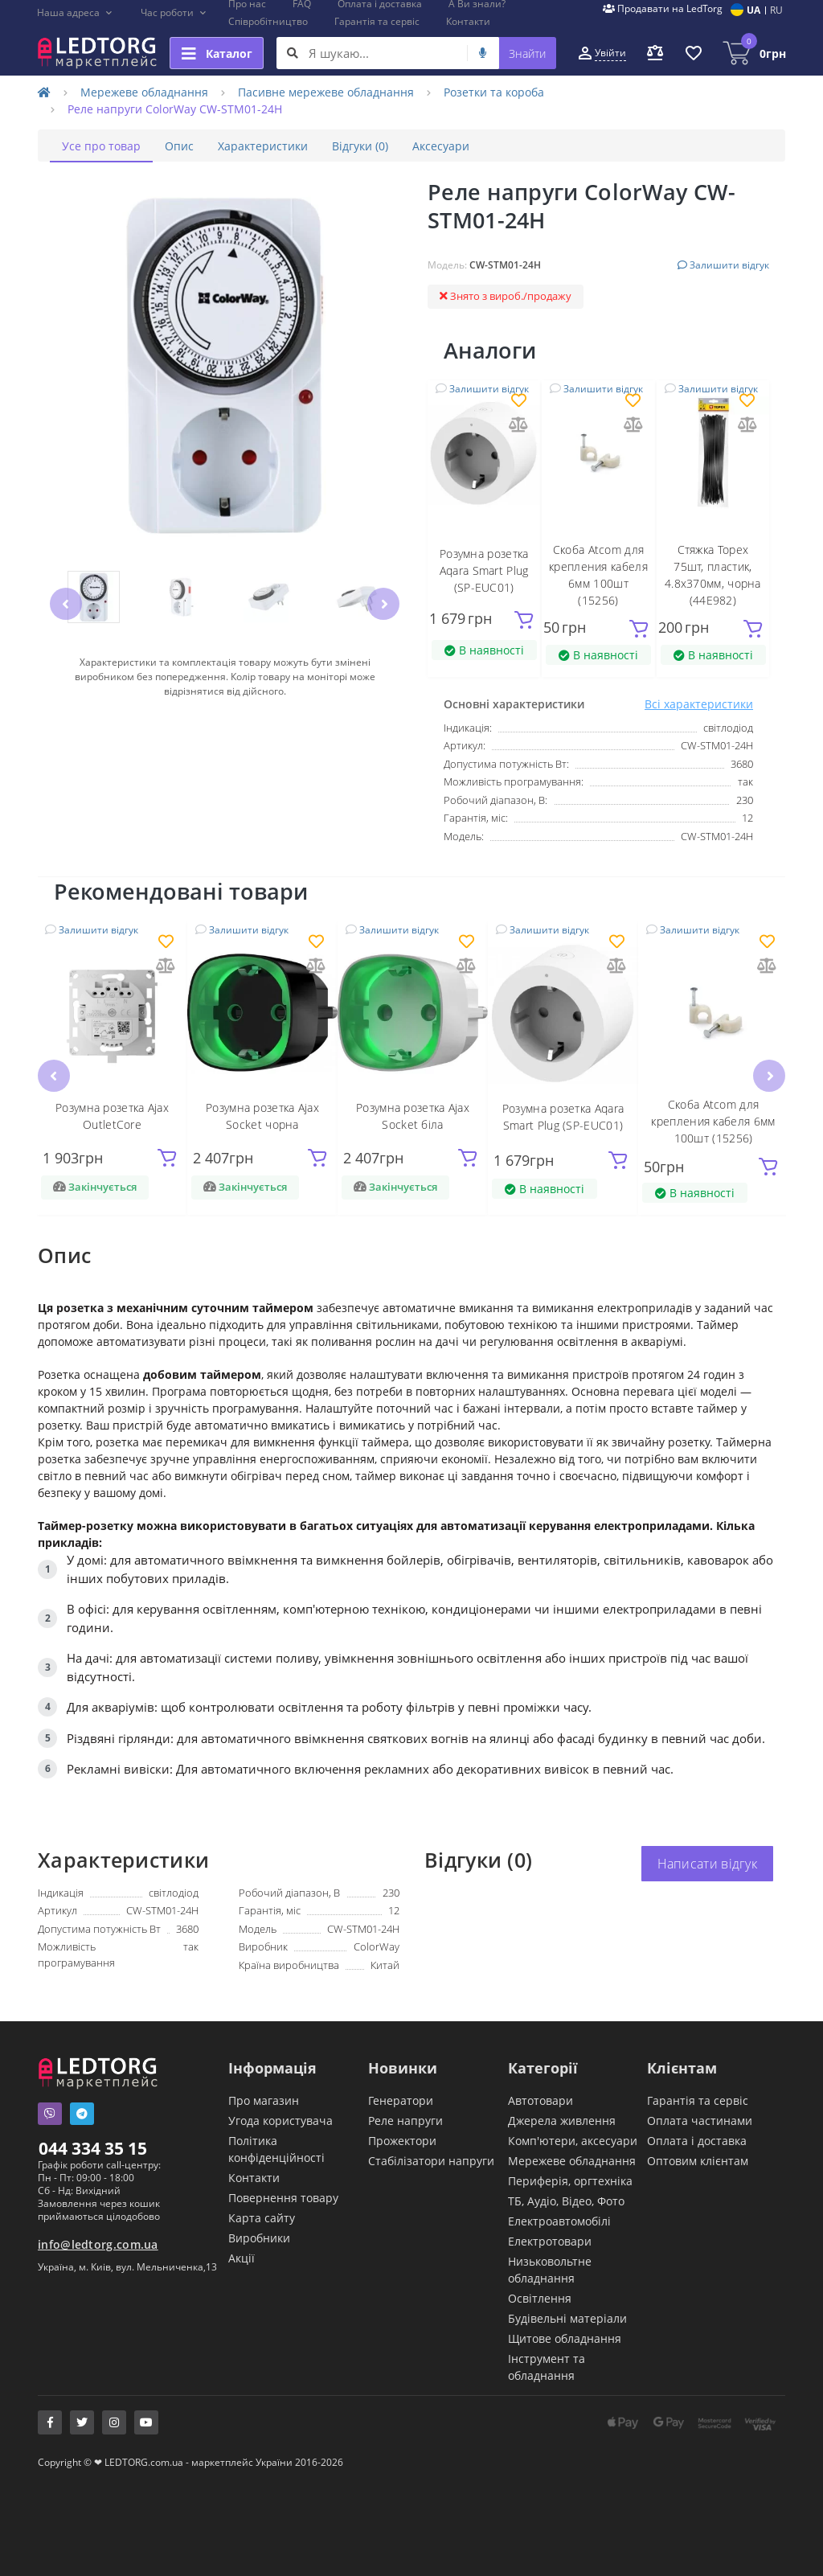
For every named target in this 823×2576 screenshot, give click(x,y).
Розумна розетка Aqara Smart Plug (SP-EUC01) (484, 570)
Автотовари (540, 2100)
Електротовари (550, 2241)
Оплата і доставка (697, 2140)
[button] (75, 13)
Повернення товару (283, 2197)
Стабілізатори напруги (431, 2160)
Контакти (468, 21)
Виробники (259, 2238)
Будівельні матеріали (567, 2318)
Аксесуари (440, 146)
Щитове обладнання (564, 2338)
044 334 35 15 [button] (93, 2148)
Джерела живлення (562, 2120)
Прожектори (402, 2140)
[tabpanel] (411, 1538)
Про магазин (263, 2100)
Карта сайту (261, 2217)
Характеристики (263, 146)
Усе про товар (101, 146)
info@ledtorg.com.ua (98, 2244)
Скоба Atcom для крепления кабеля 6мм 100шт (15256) (713, 1121)
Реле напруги (405, 2120)
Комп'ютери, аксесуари (572, 2140)
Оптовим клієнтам (697, 2160)
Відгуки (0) (360, 146)
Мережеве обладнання (144, 92)
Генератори (400, 2100)
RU (776, 10)
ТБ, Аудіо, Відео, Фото (566, 2201)
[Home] (44, 92)
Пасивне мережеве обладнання (326, 92)
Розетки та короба (494, 92)
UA (753, 10)
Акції (241, 2258)
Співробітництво (268, 21)
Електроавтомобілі (559, 2221)
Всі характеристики (699, 704)
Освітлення (539, 2298)
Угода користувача (280, 2120)
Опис (179, 146)
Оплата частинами (699, 2120)
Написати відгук (707, 1864)
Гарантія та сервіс (377, 21)
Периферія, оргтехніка (570, 2180)
